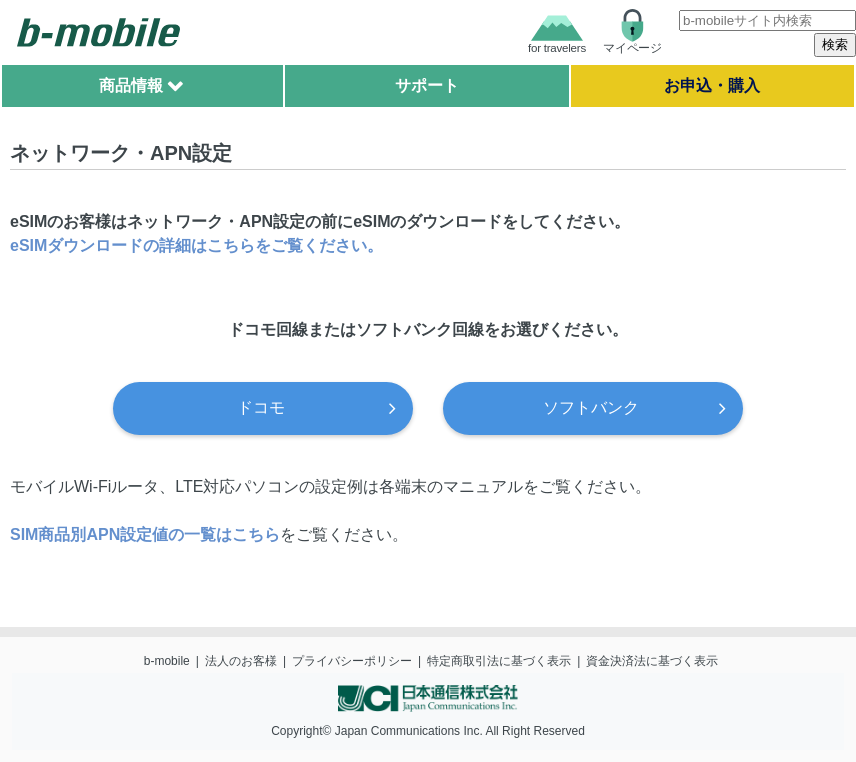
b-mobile (167, 661)
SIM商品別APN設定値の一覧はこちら (145, 534)
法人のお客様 (241, 661)
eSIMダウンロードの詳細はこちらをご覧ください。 (196, 245)
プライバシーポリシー (352, 661)
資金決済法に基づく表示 (652, 661)
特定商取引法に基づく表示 (499, 661)
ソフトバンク (591, 407)
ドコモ (261, 407)
